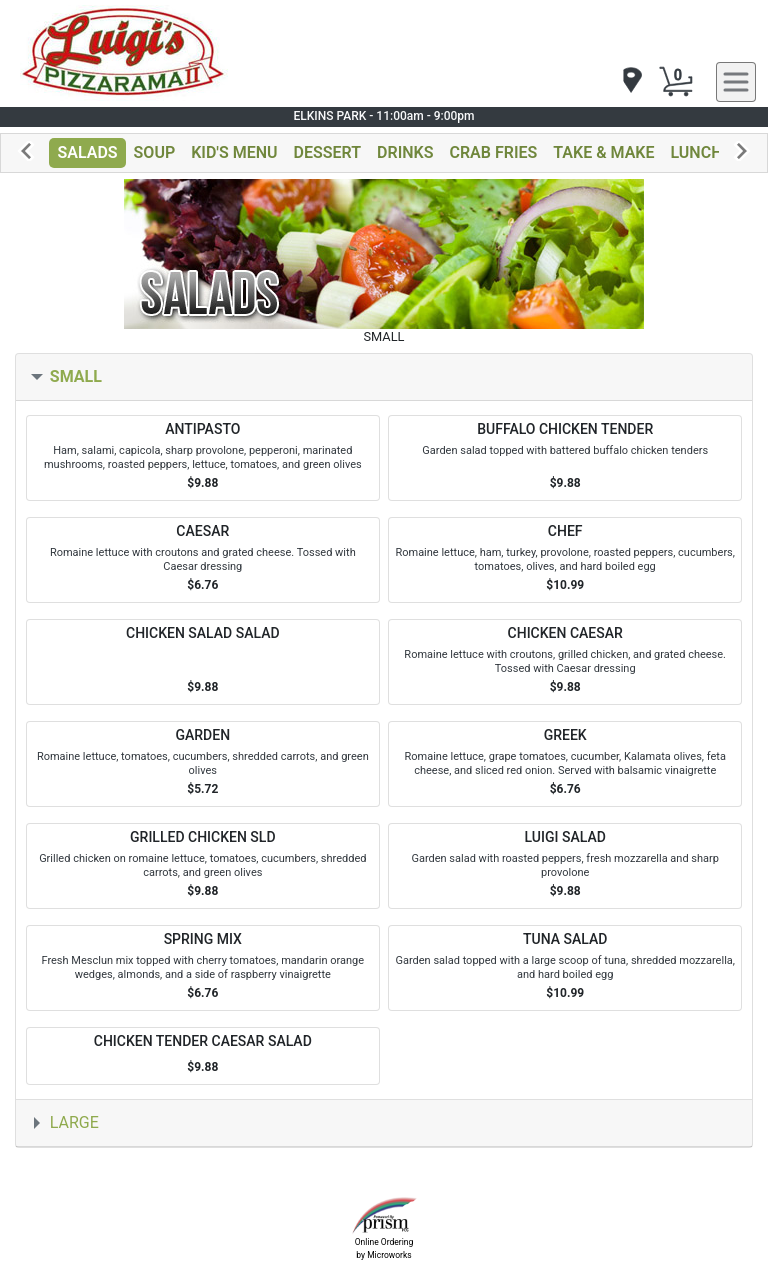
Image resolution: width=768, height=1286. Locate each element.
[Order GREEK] (565, 764)
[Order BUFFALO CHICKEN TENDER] (565, 458)
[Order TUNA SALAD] (565, 968)
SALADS (87, 152)
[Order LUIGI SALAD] (565, 866)
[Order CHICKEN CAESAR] (565, 662)
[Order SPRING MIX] (203, 968)
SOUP (155, 152)
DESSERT (328, 152)
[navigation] (631, 81)
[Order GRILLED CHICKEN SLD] (203, 866)
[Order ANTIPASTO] (203, 458)
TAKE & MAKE (603, 152)
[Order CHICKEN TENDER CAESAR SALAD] (203, 1056)
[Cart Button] (676, 82)
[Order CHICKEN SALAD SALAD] (203, 662)
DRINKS (405, 152)
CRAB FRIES (493, 152)
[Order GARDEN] (203, 764)
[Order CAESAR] (203, 560)
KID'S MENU (234, 152)
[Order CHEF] (565, 560)
